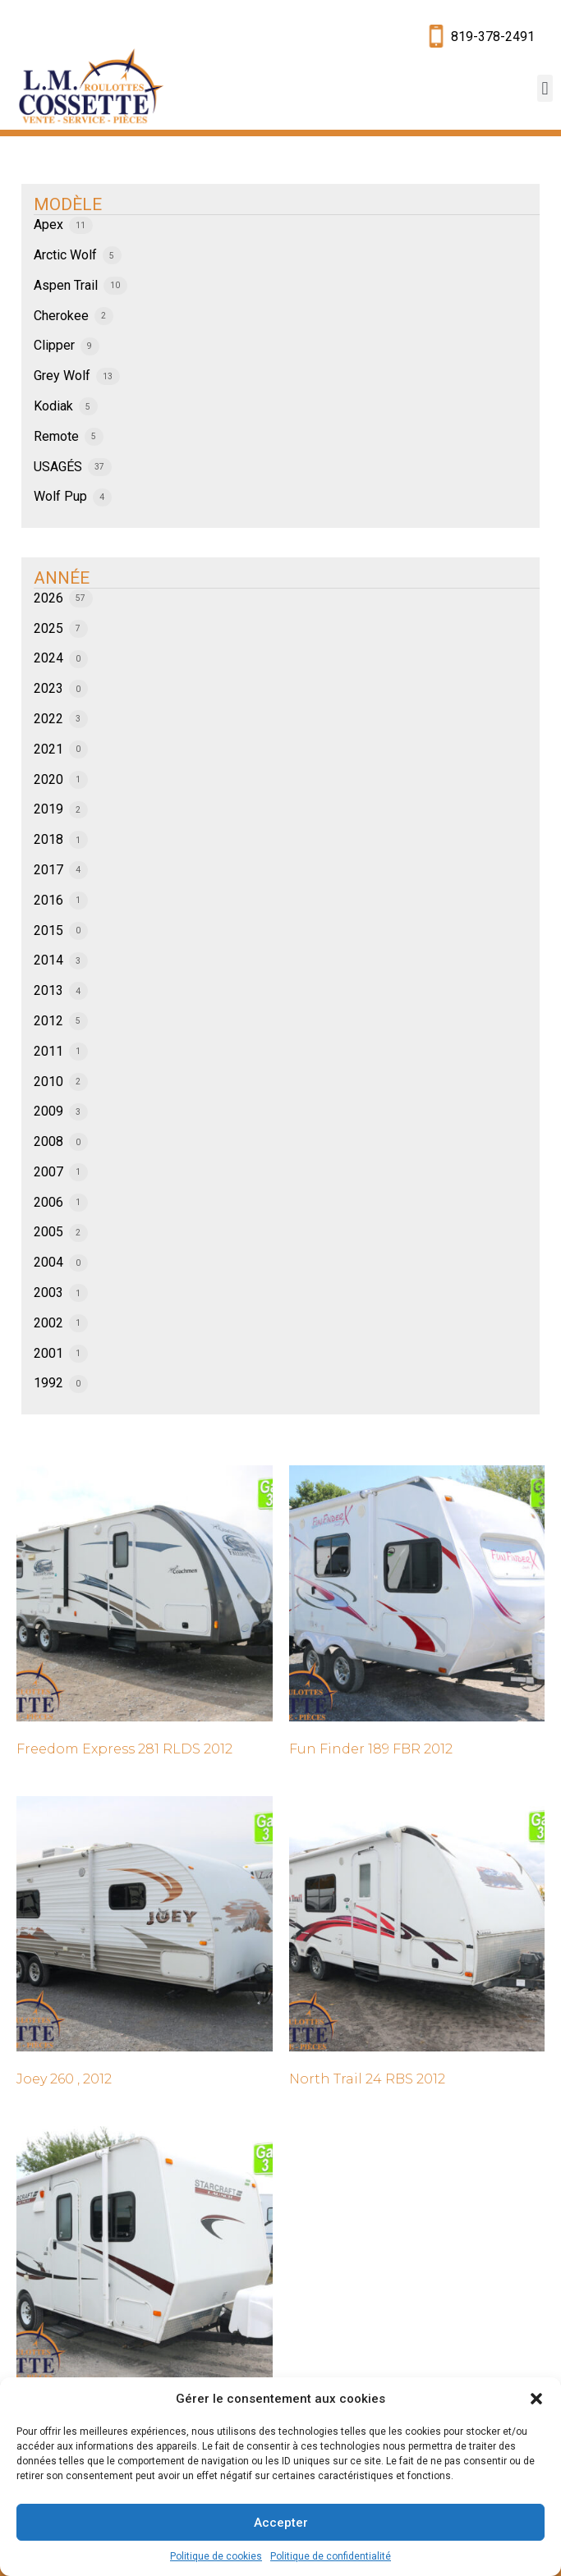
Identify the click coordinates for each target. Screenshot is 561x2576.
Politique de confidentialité (330, 2556)
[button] (536, 2398)
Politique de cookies (216, 2556)
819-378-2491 (493, 36)
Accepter (281, 2522)
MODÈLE (68, 204)
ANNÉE (62, 578)
